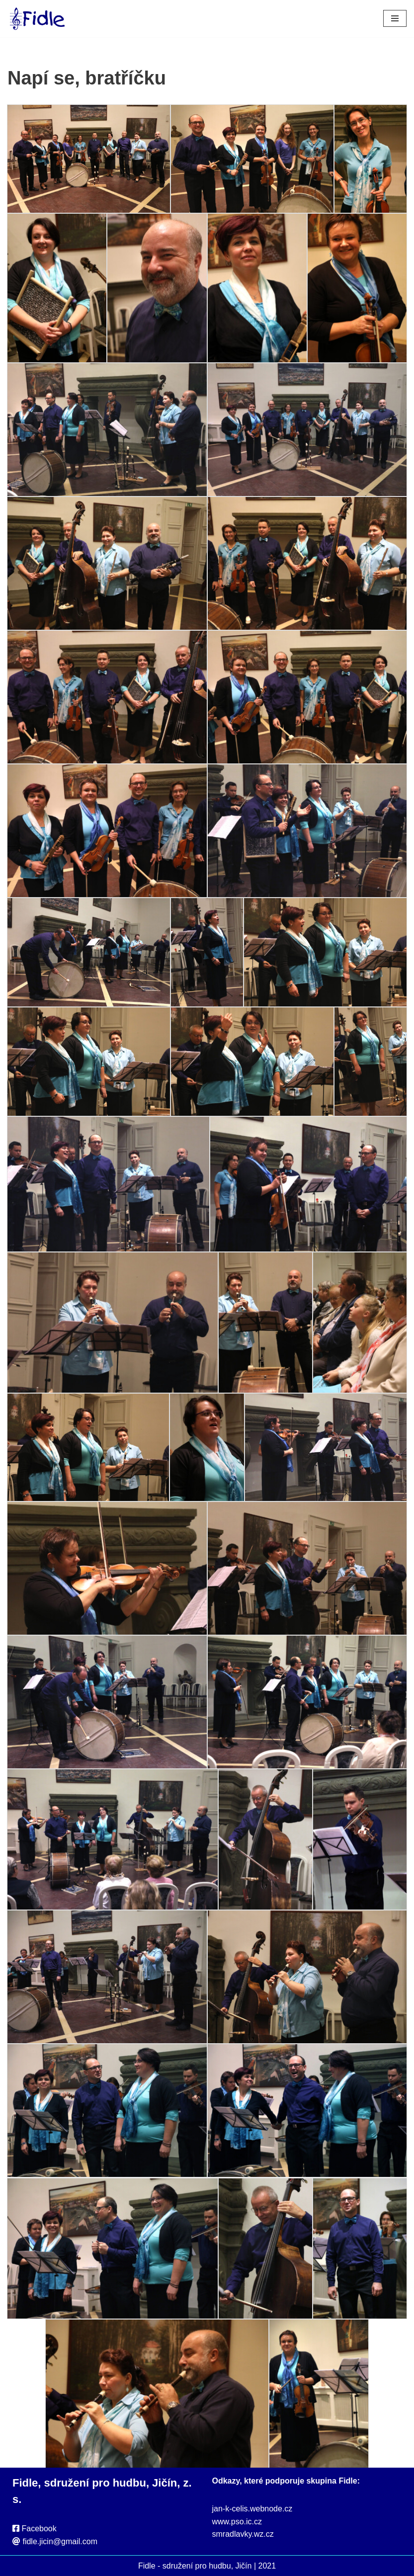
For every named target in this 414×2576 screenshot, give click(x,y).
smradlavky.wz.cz (243, 2534)
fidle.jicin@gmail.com (59, 2541)
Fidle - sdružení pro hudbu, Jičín (195, 2566)
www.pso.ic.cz (237, 2521)
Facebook (38, 2528)
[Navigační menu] (395, 18)
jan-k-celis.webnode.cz (252, 2508)
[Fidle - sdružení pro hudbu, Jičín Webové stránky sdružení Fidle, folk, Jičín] (37, 18)
